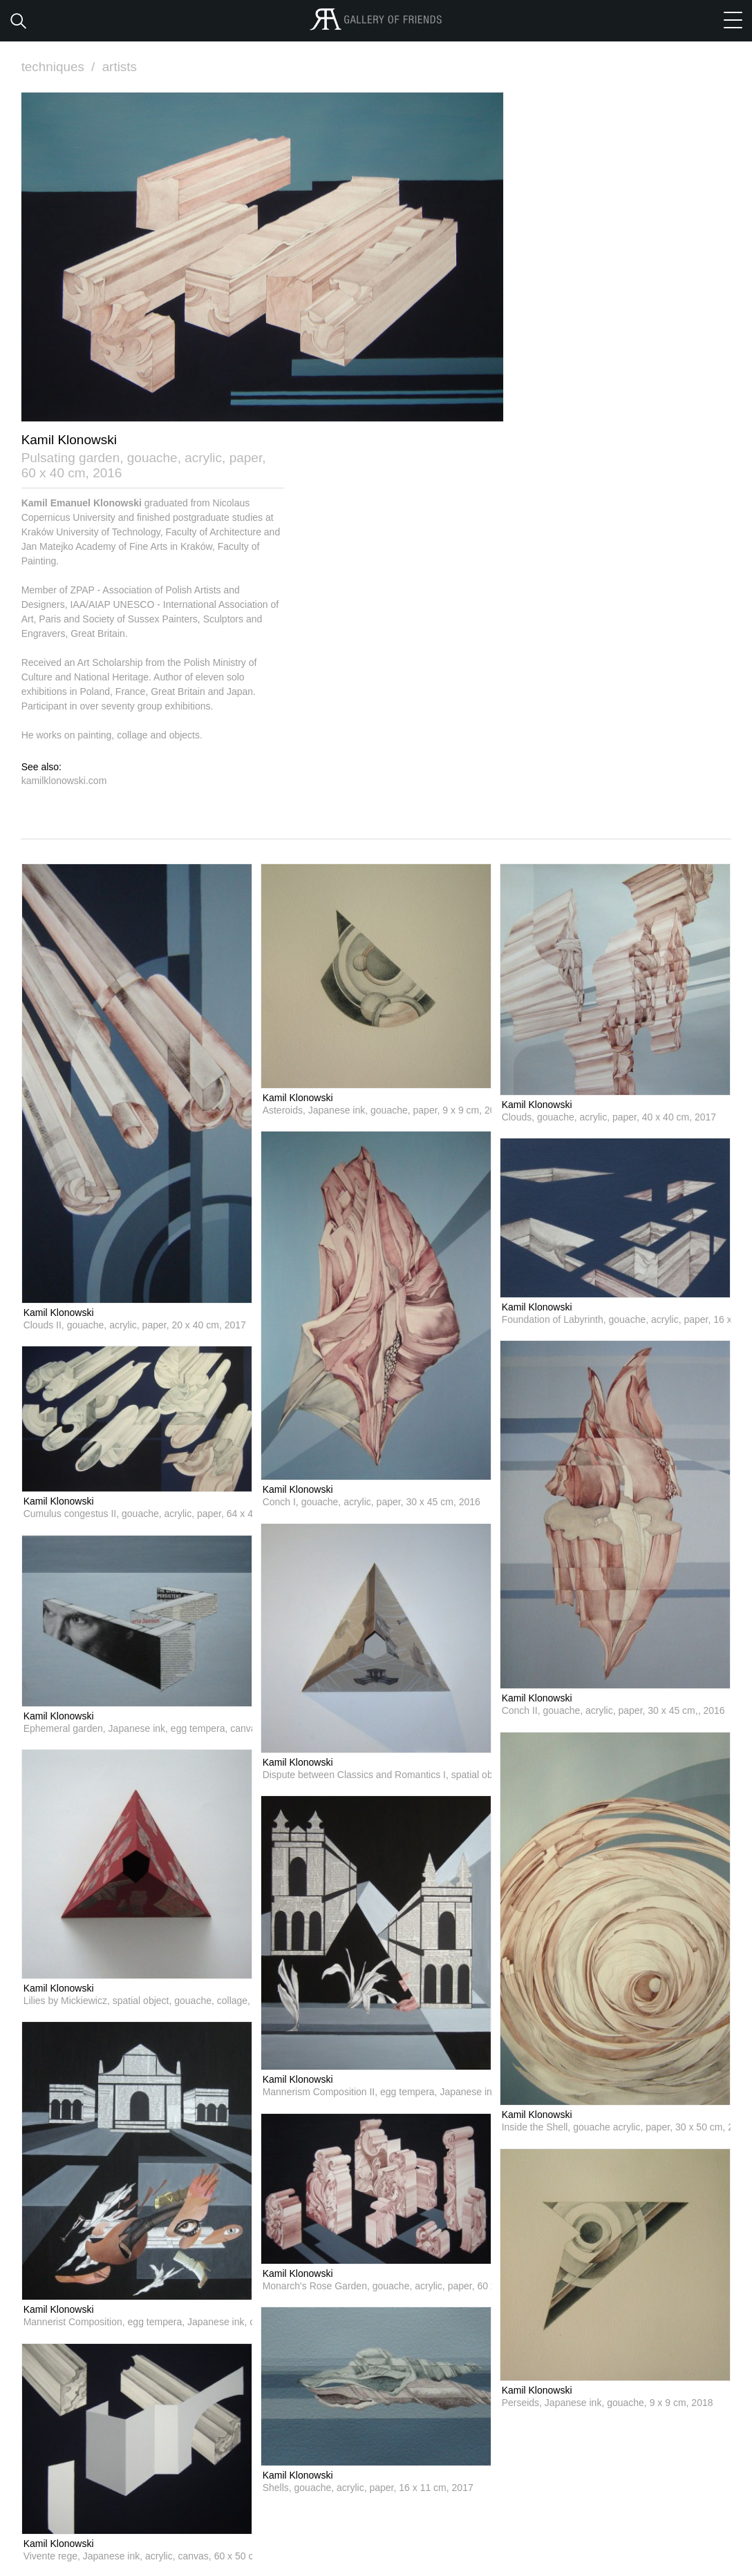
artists (120, 66)
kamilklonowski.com (64, 779)
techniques (60, 66)
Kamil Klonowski (59, 1311)
